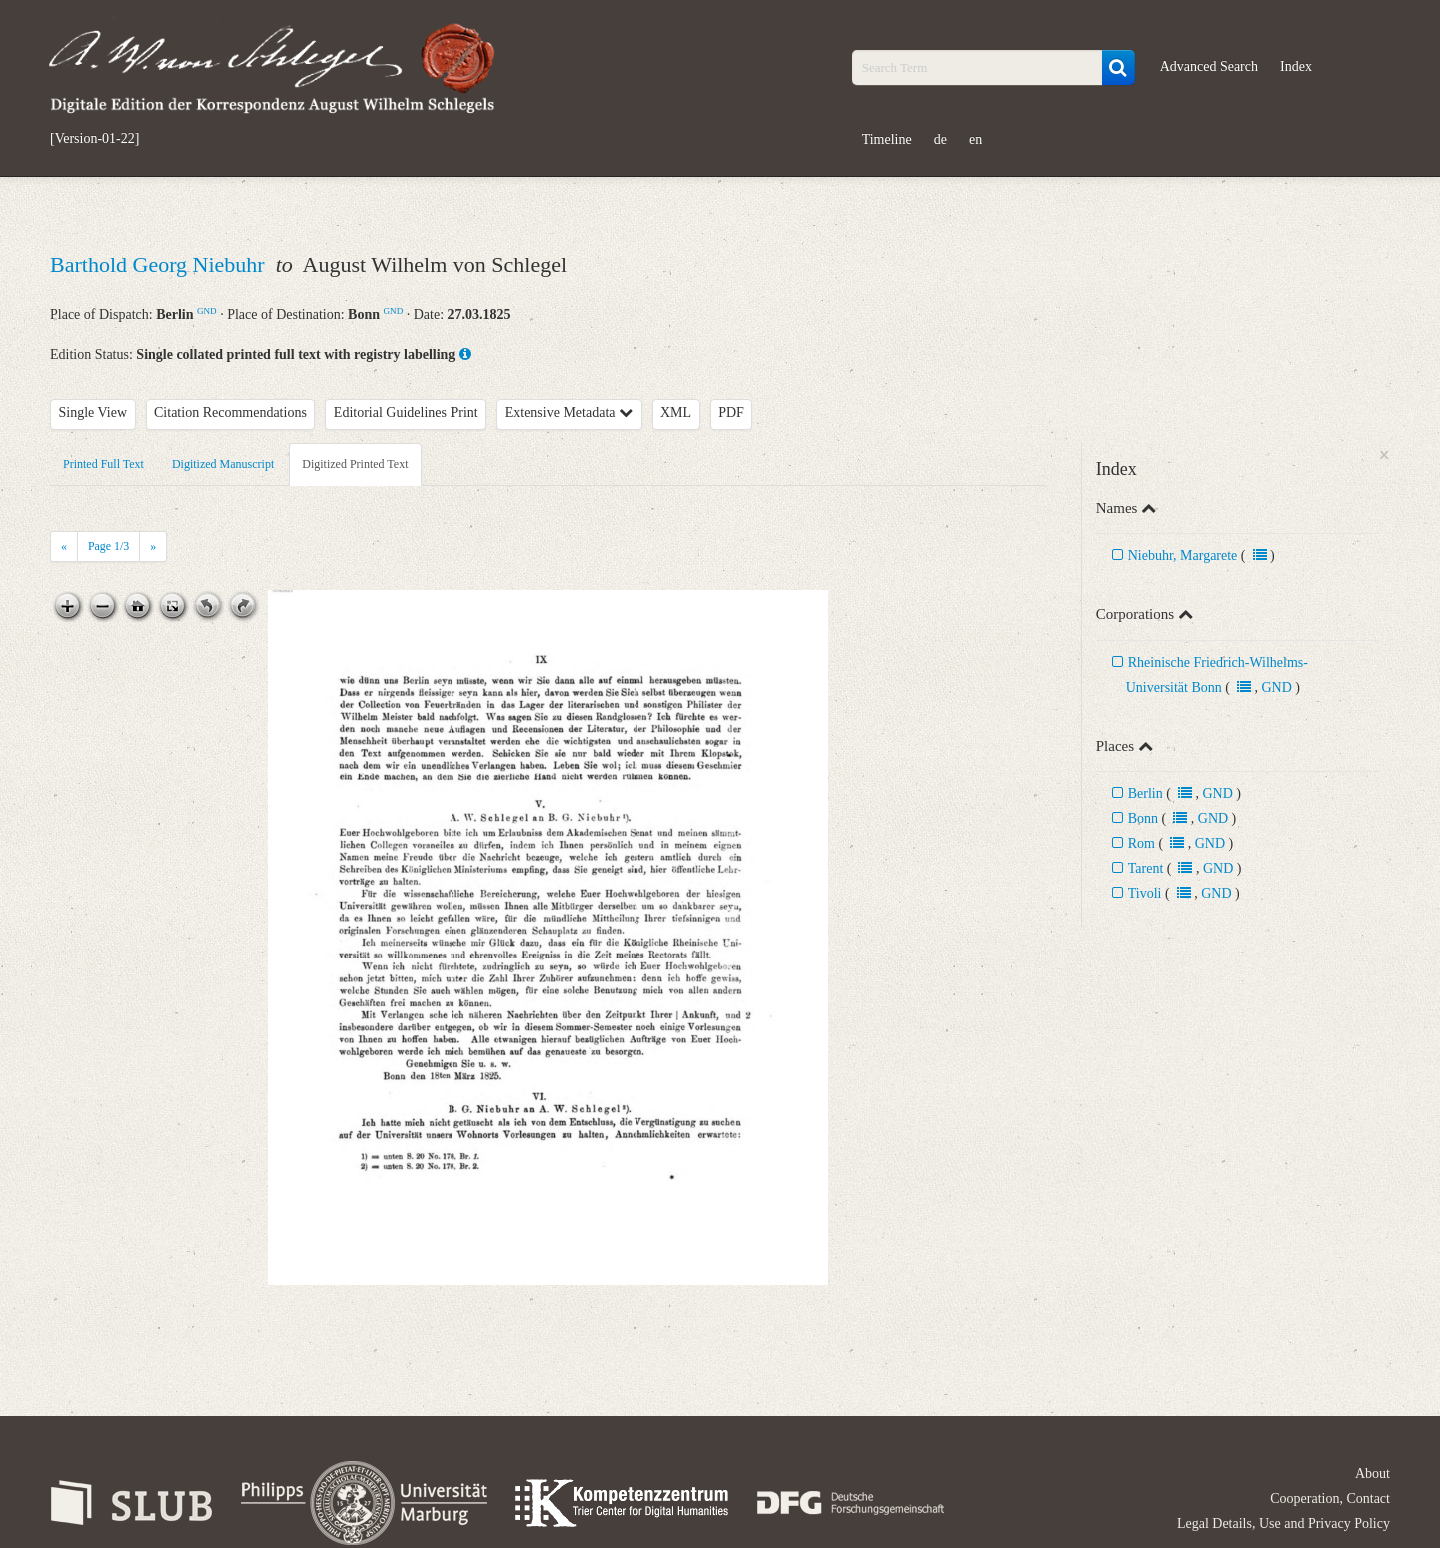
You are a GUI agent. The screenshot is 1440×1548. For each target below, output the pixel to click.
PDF (731, 412)
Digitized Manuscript (223, 464)
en (975, 139)
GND (207, 311)
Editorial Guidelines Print (406, 412)
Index (1296, 66)
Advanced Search (1209, 66)
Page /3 (108, 546)
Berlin (1145, 793)
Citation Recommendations (230, 412)
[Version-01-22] (94, 139)
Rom (1141, 843)
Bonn (1143, 818)
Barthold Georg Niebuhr (160, 264)
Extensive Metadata (569, 412)
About (1372, 1473)
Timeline (887, 139)
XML (675, 412)
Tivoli (1145, 893)
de (940, 139)
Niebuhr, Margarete (1183, 555)
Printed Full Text (103, 464)
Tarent (1146, 868)
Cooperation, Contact (1330, 1498)
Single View (93, 412)
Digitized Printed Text (355, 464)
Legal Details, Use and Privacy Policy (1283, 1523)
